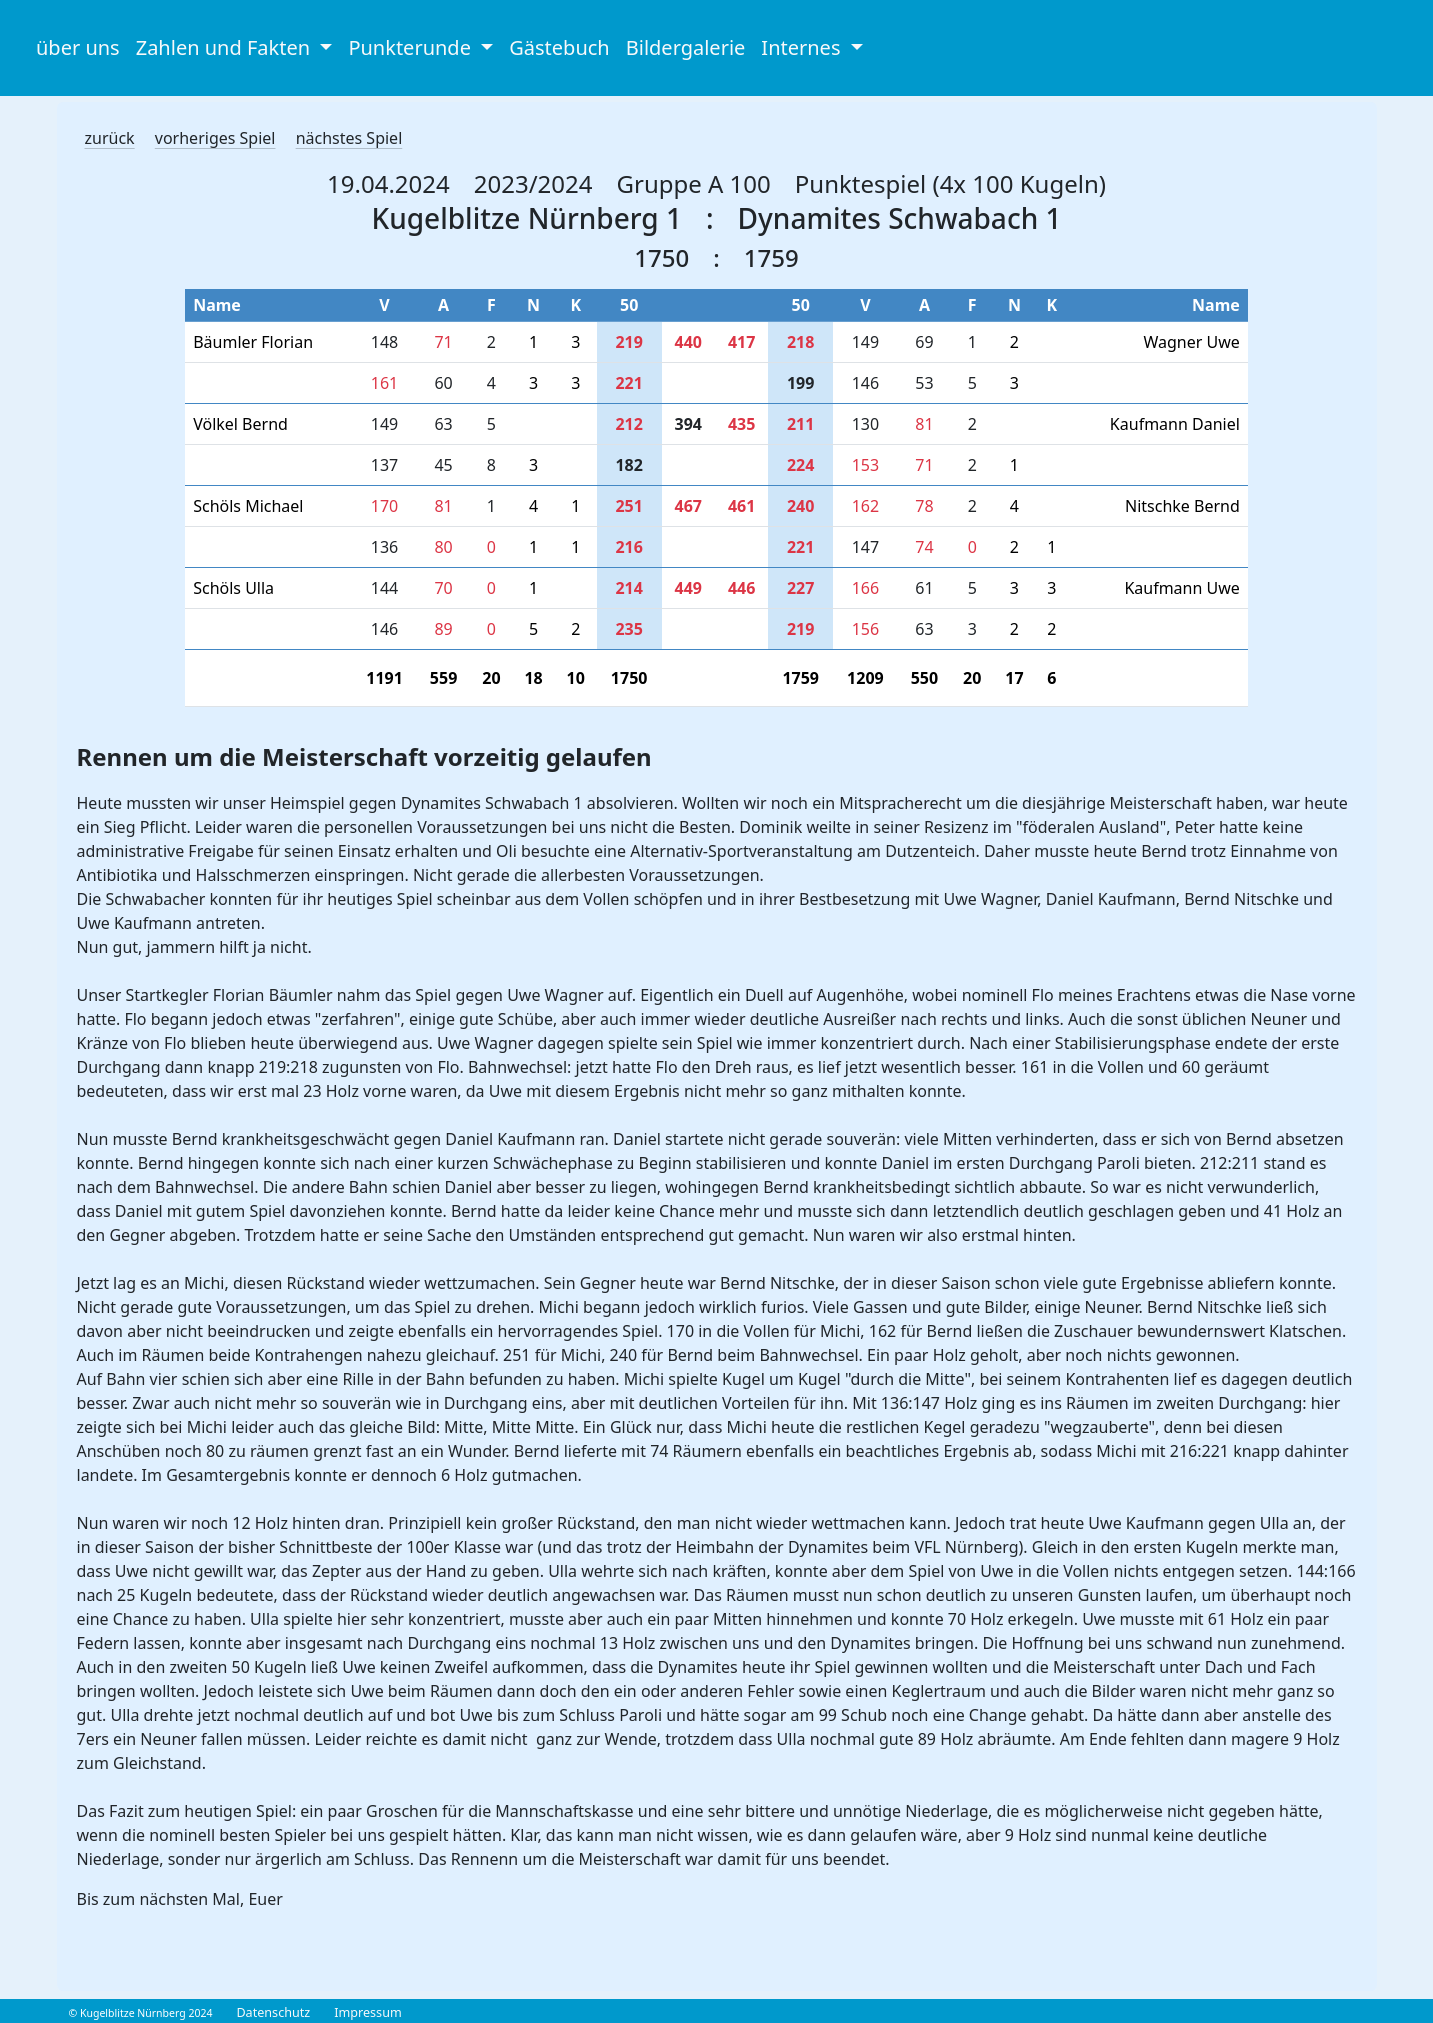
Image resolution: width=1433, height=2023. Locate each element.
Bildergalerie (686, 47)
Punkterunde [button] (412, 47)
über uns (78, 47)
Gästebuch (559, 47)
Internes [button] (803, 47)
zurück (110, 138)
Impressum (367, 2012)
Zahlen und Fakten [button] (226, 47)
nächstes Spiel (349, 138)
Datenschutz (273, 2012)
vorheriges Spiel (215, 138)
